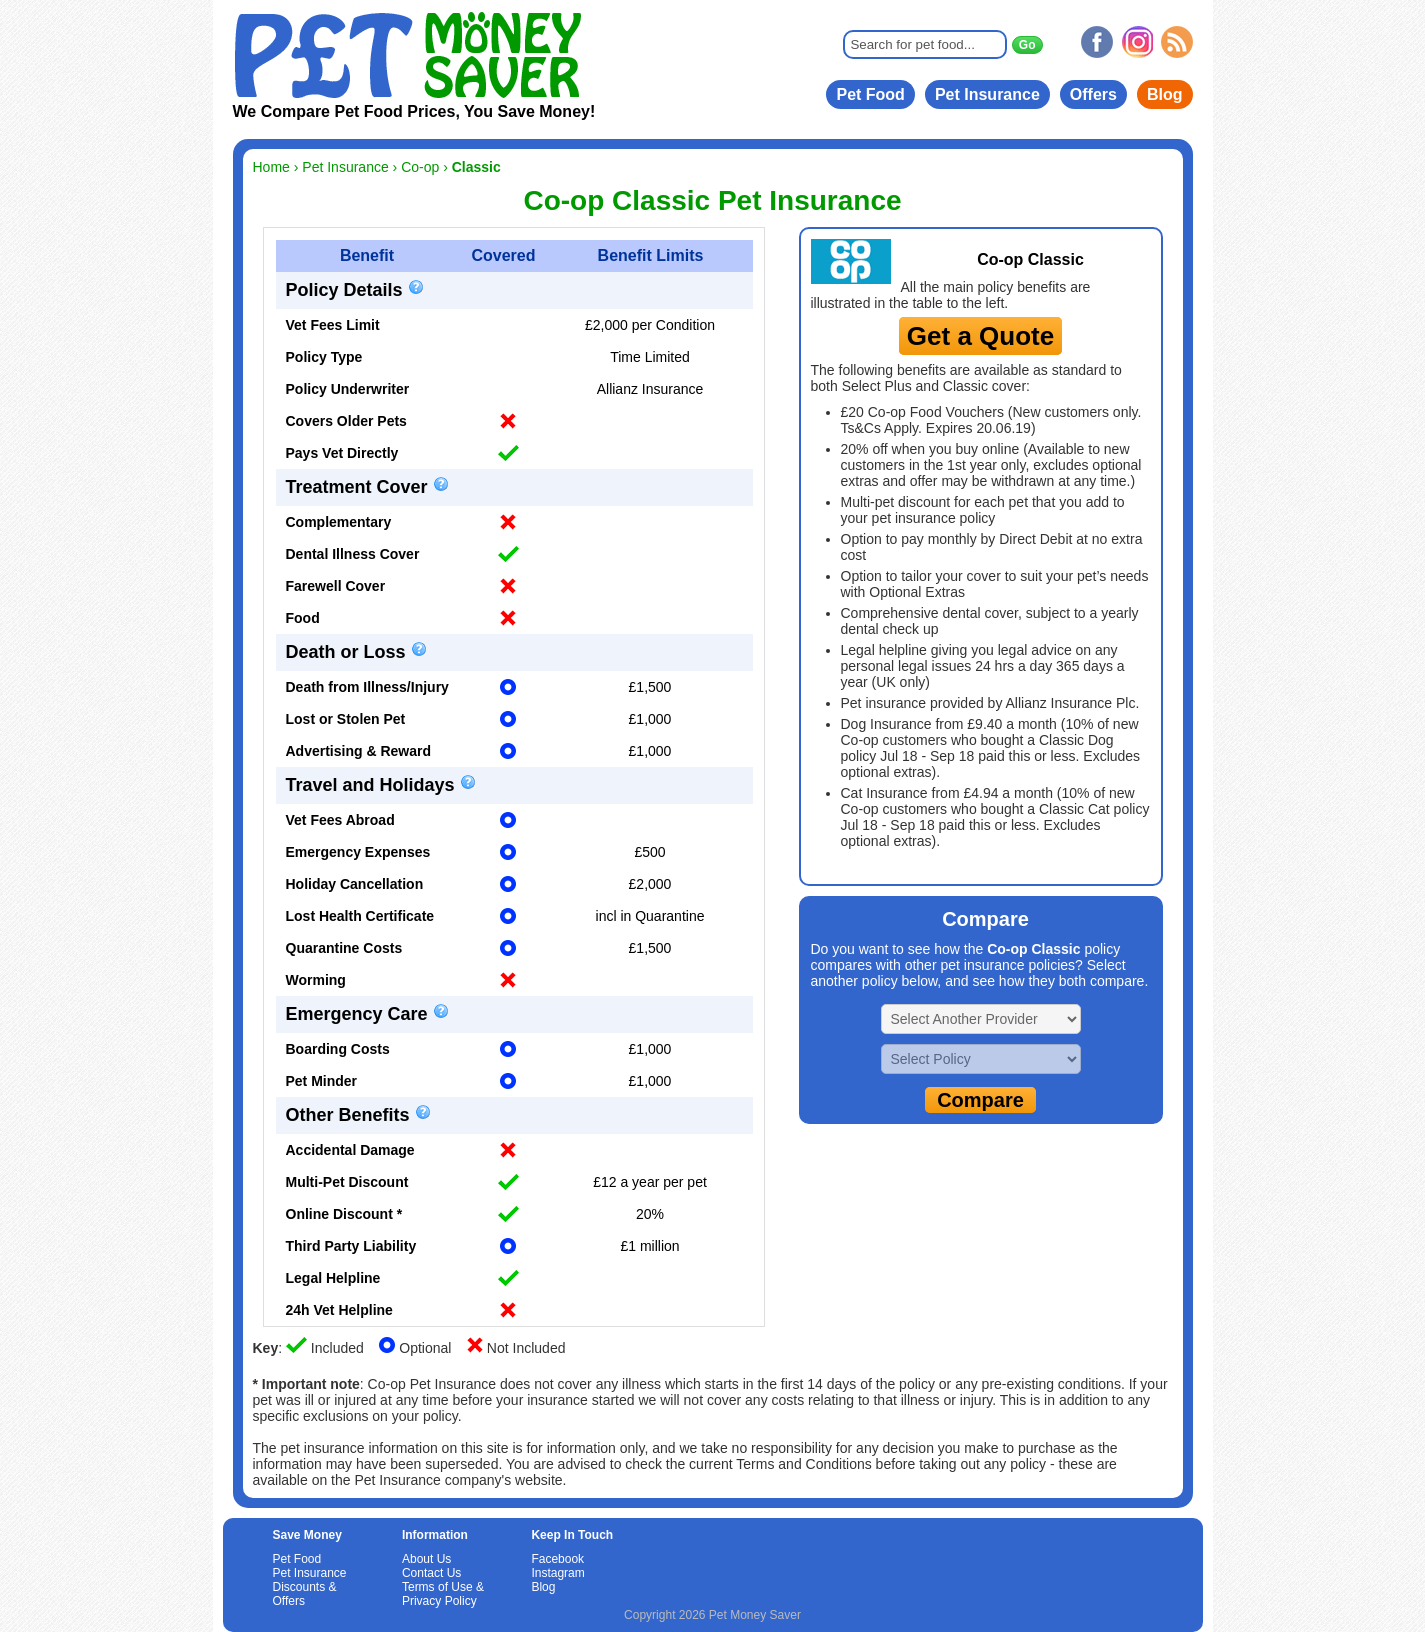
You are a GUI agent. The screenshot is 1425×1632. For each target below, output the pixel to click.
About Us (426, 1559)
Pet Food (870, 94)
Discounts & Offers (305, 1594)
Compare (980, 1100)
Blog (1165, 94)
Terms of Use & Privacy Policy (443, 1594)
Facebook (557, 1559)
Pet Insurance (987, 94)
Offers (1093, 94)
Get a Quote (980, 336)
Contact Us (431, 1573)
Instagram (557, 1573)
